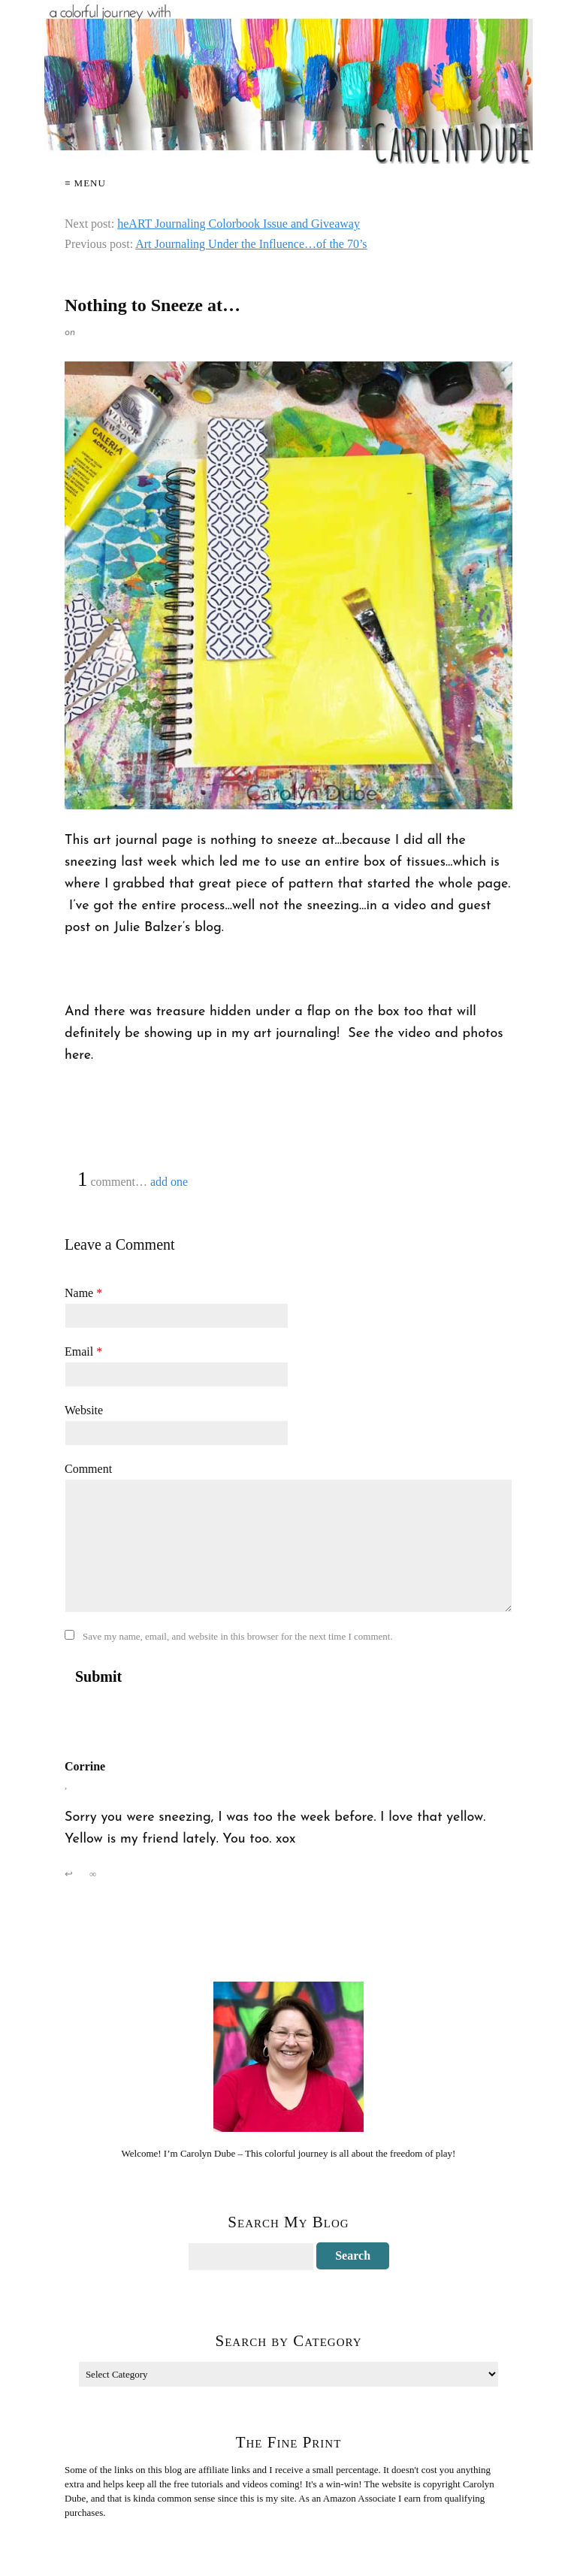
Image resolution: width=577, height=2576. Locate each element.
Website (84, 1410)
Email (83, 1351)
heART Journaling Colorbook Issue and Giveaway (238, 223)
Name (83, 1292)
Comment (88, 1468)
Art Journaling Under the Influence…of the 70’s (251, 243)
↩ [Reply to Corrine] (69, 1873)
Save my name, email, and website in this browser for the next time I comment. (238, 1636)
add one (169, 1181)
